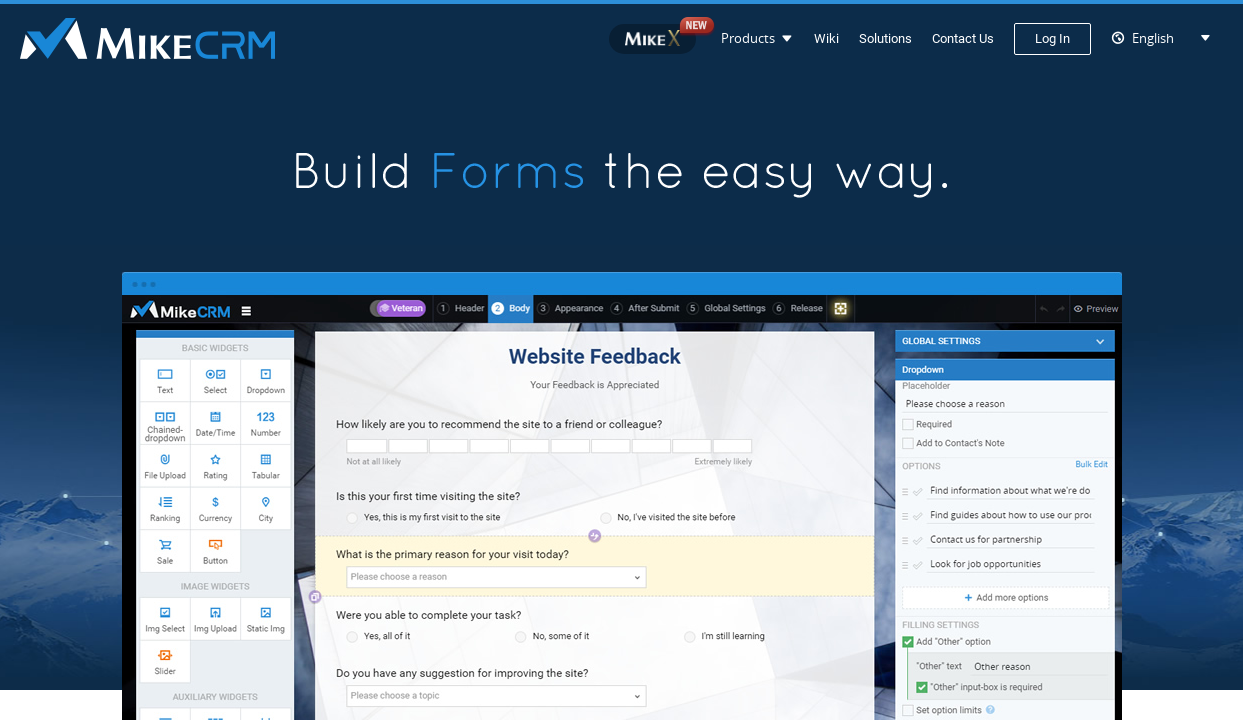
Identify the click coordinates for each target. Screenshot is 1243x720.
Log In (1052, 38)
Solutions (885, 38)
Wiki (826, 38)
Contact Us (963, 38)
